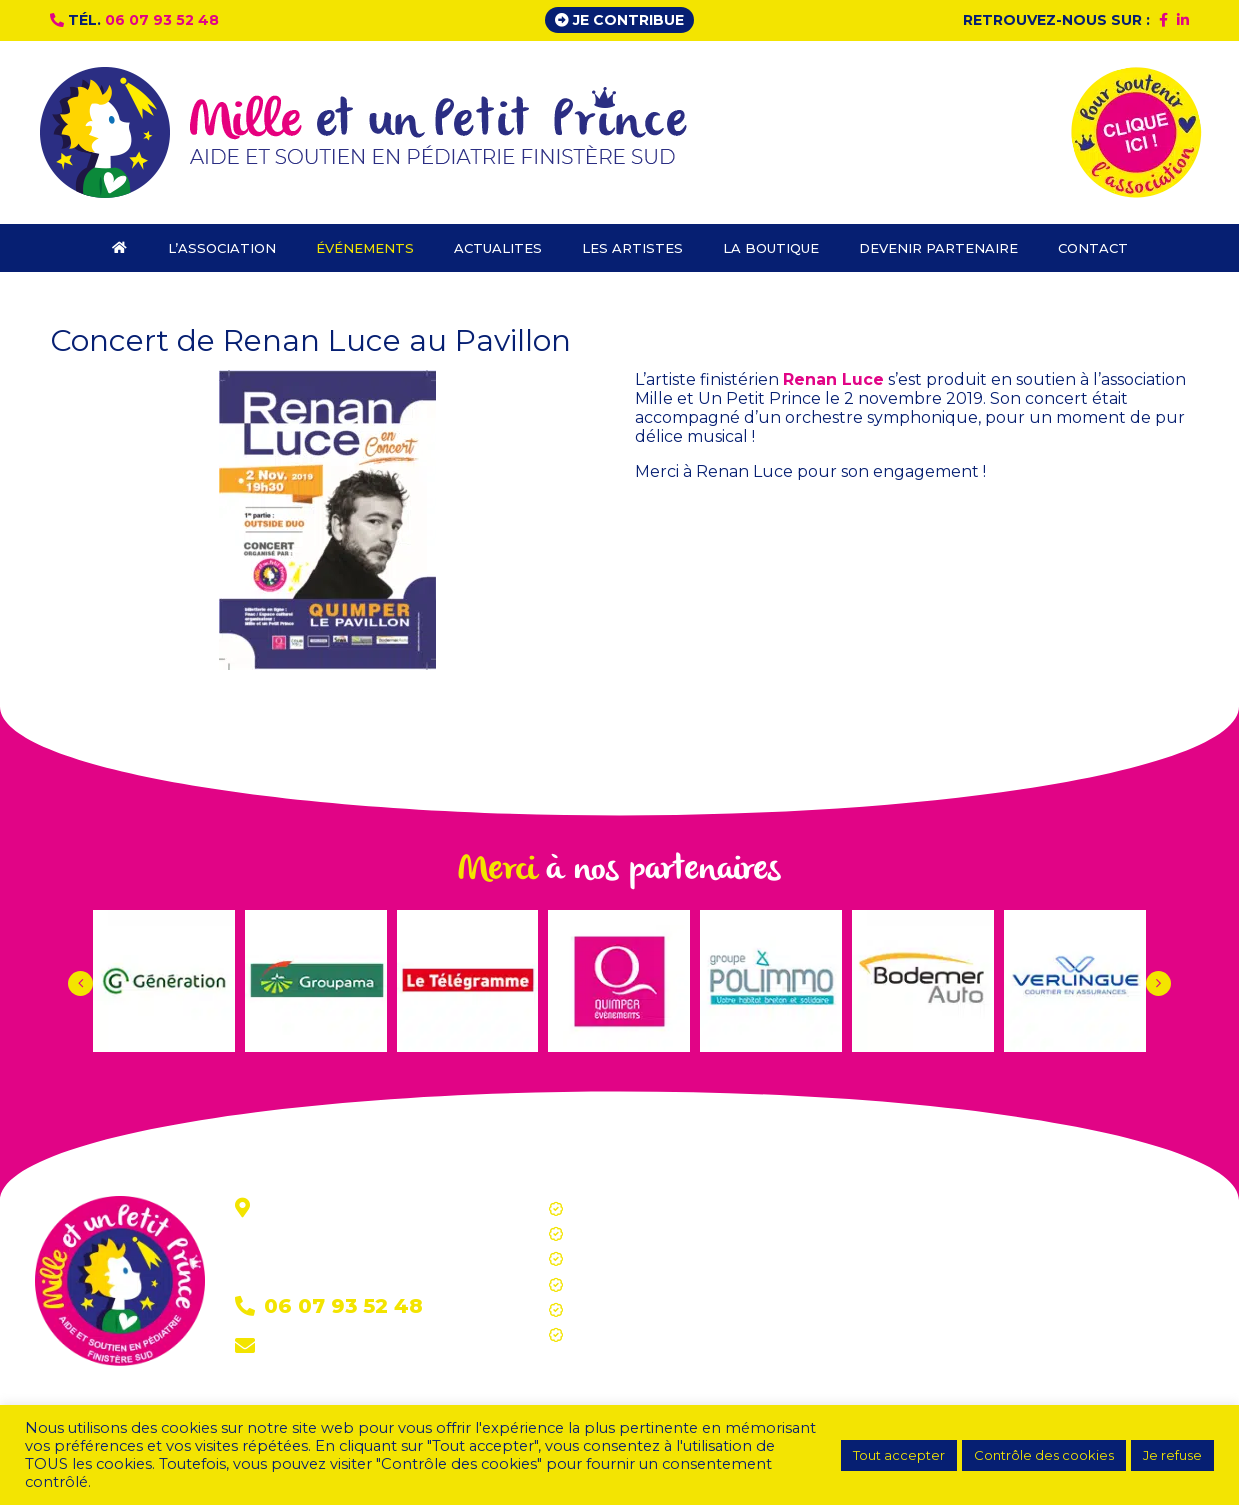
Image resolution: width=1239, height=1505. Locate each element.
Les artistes (610, 1285)
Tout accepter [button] (899, 1455)
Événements (615, 1234)
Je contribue (619, 20)
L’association (614, 1209)
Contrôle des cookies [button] (1044, 1455)
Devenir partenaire (635, 1335)
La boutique (612, 1310)
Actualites (604, 1259)
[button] (1158, 983)
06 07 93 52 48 (162, 20)
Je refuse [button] (1172, 1455)
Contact (297, 1347)
